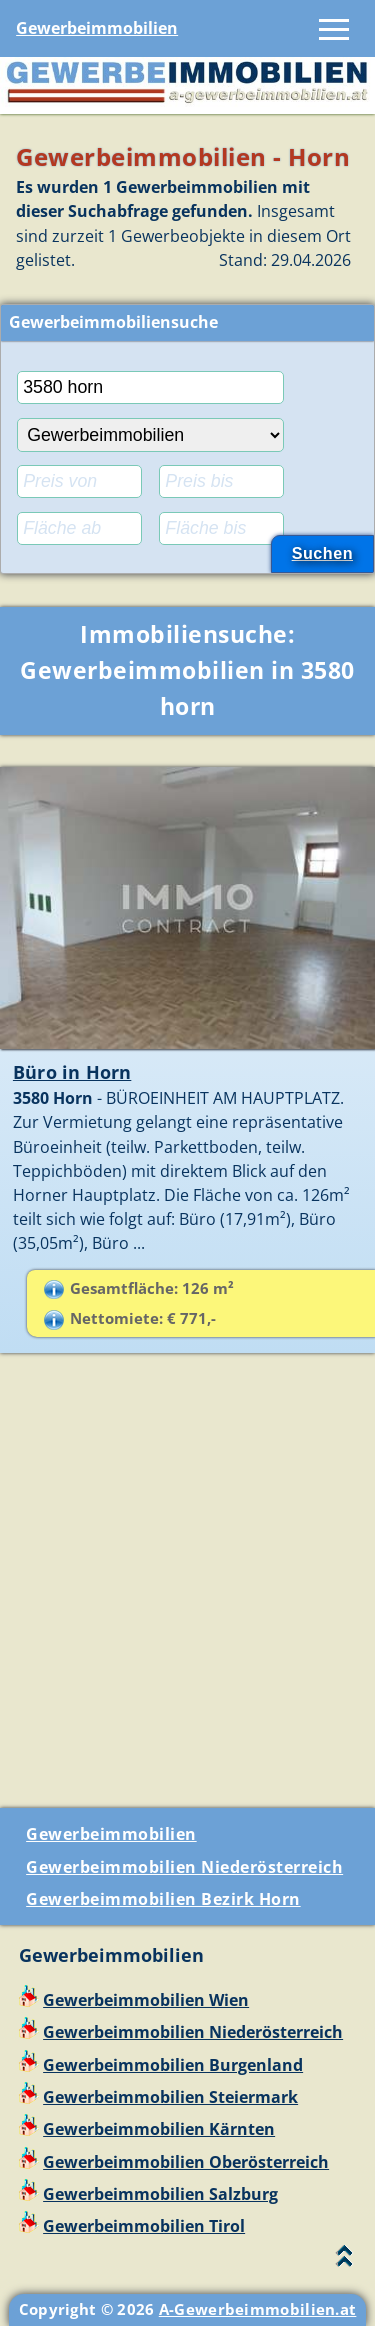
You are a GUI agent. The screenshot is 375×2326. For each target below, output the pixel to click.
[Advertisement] (187, 1588)
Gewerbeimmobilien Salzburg (160, 2194)
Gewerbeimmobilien (97, 28)
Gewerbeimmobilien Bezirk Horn (163, 1899)
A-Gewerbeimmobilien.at (258, 2309)
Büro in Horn (72, 1072)
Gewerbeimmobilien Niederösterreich (184, 1867)
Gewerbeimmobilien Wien (146, 2000)
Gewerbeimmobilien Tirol (144, 2226)
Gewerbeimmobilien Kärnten (159, 2129)
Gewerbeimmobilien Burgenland (173, 2065)
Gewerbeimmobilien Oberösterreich (186, 2162)
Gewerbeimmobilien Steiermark (170, 2097)
